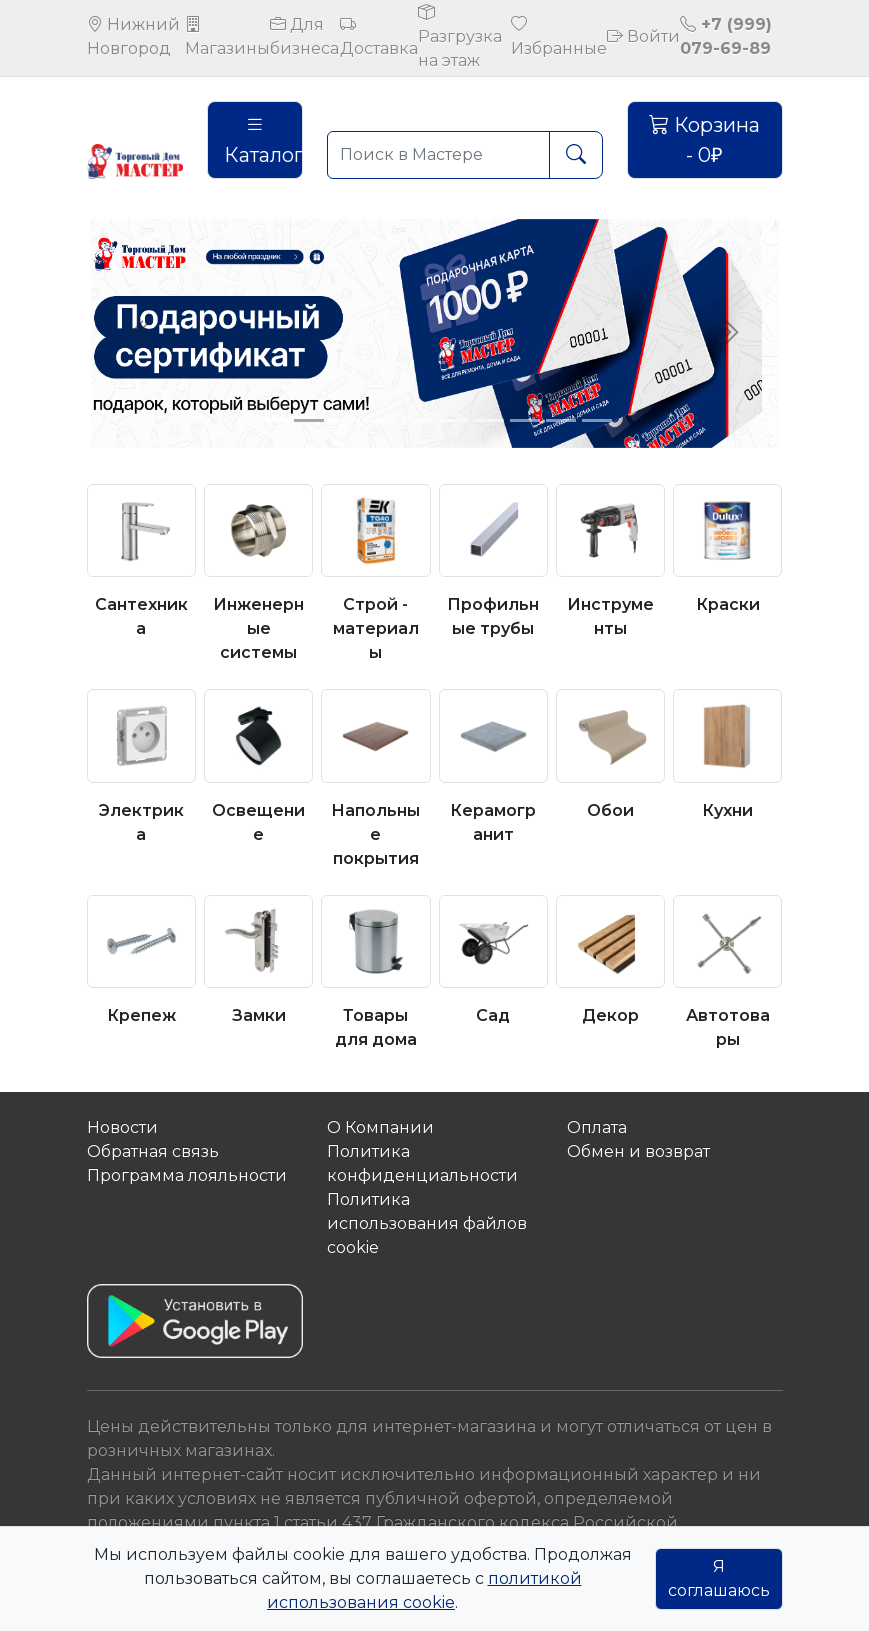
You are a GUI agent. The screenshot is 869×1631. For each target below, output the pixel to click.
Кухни (727, 810)
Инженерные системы (258, 628)
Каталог (263, 140)
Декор (610, 1015)
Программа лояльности (187, 1175)
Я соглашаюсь (719, 1578)
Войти (643, 36)
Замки (259, 1015)
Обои (610, 810)
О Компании (380, 1127)
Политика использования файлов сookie (427, 1223)
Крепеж (141, 1015)
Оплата (597, 1127)
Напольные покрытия (375, 834)
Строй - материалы (376, 628)
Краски (728, 604)
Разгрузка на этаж (460, 36)
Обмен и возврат (638, 1151)
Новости (122, 1127)
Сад (493, 1015)
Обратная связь (153, 1151)
